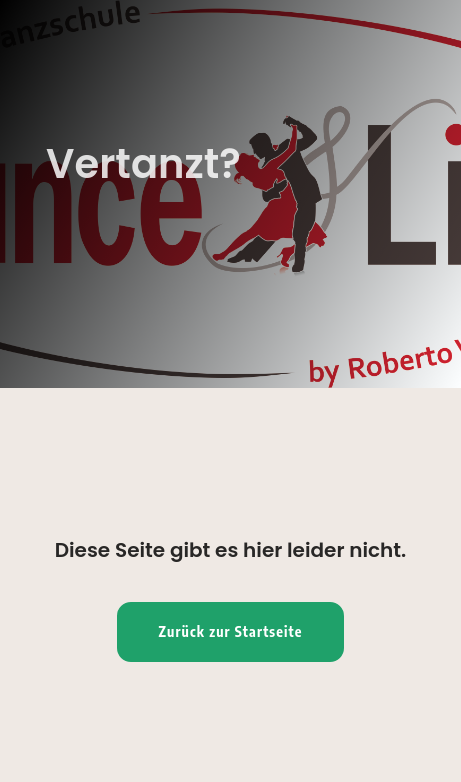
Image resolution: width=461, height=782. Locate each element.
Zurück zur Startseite (231, 631)
